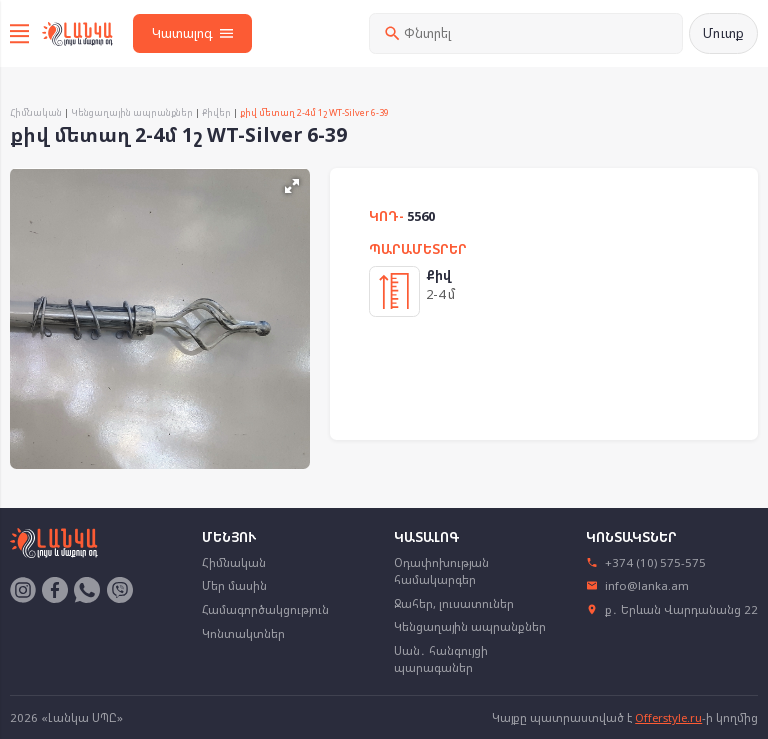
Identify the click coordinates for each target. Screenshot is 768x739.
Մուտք (723, 33)
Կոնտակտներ (243, 633)
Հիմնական (36, 112)
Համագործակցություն (265, 609)
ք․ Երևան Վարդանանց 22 (672, 609)
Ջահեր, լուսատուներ (454, 603)
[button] (292, 186)
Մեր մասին (234, 585)
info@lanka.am (638, 585)
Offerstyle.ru (668, 717)
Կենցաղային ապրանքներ (132, 112)
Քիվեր (216, 112)
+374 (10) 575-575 (646, 562)
